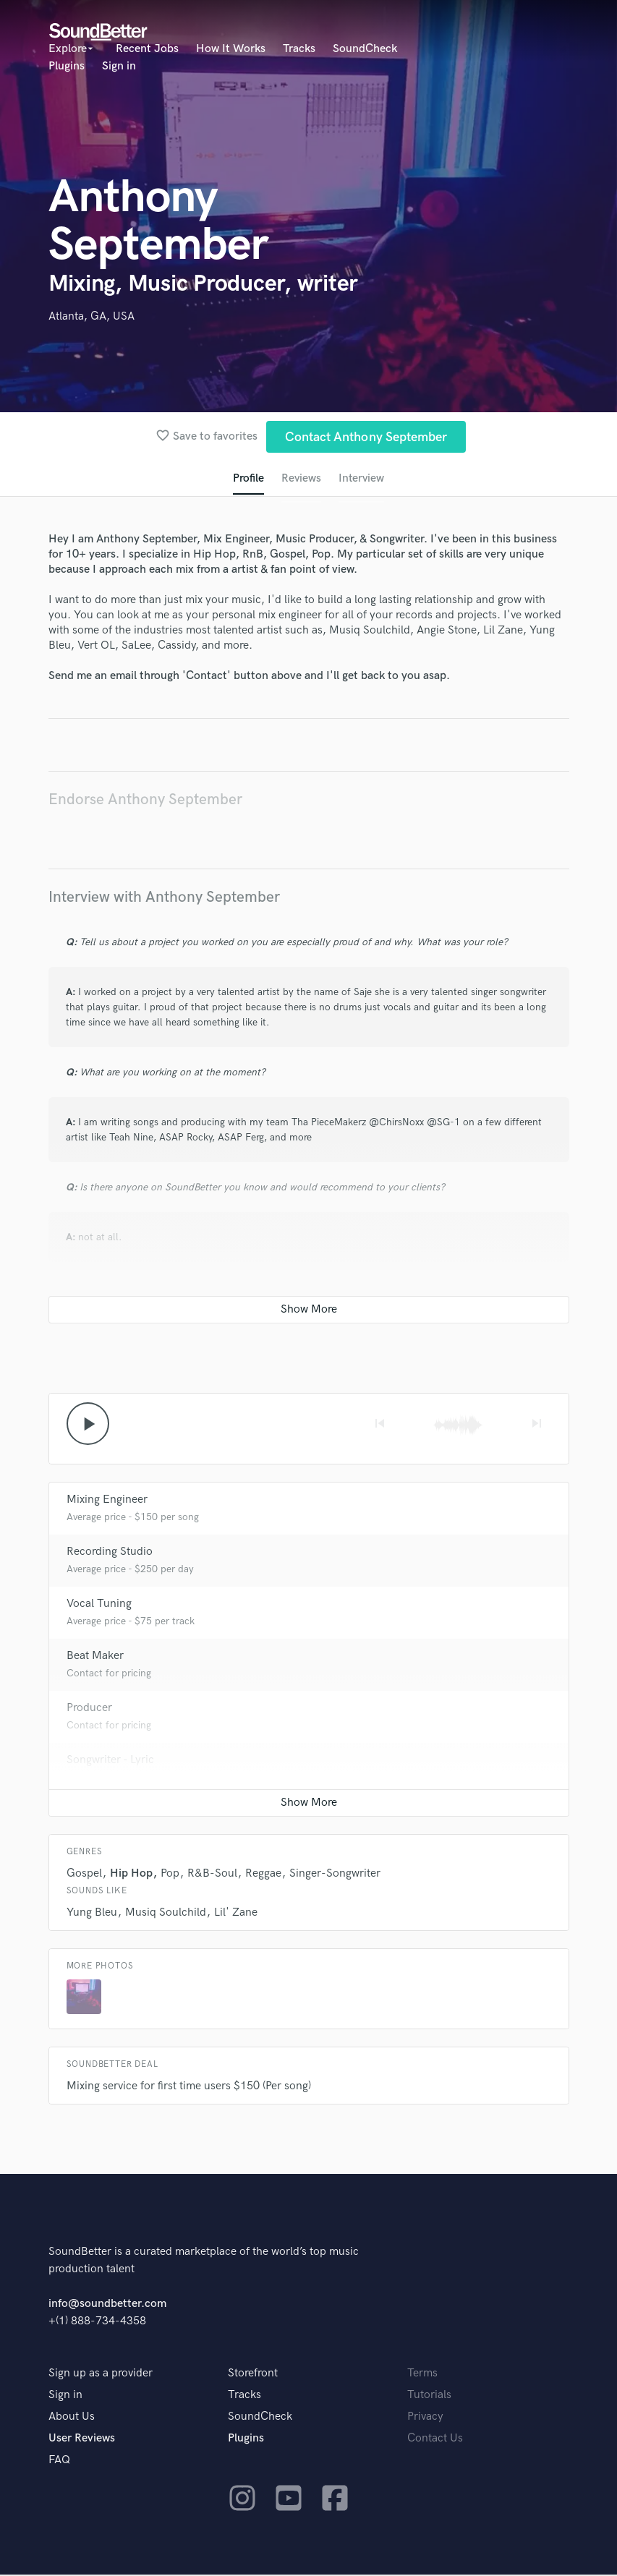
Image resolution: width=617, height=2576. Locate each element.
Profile (247, 479)
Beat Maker (95, 1657)
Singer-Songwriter (334, 1875)
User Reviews (81, 2440)
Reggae (263, 1875)
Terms (422, 2374)
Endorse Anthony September (145, 800)
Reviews (301, 479)
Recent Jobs (147, 49)
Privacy (425, 2418)
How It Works (230, 49)
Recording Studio (110, 1553)
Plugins (66, 66)
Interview (362, 479)
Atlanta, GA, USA (91, 316)
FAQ (59, 2461)
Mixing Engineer (107, 1501)
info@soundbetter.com (107, 2305)
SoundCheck (365, 49)
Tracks (299, 49)
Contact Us (435, 2440)
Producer (89, 1709)
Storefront (253, 2374)
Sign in (119, 66)
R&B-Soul (212, 1875)
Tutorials (429, 2396)
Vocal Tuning (99, 1605)
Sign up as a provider (100, 2374)
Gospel (84, 1875)
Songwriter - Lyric (110, 1761)
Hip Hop (131, 1875)
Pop (170, 1875)
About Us (71, 2418)
